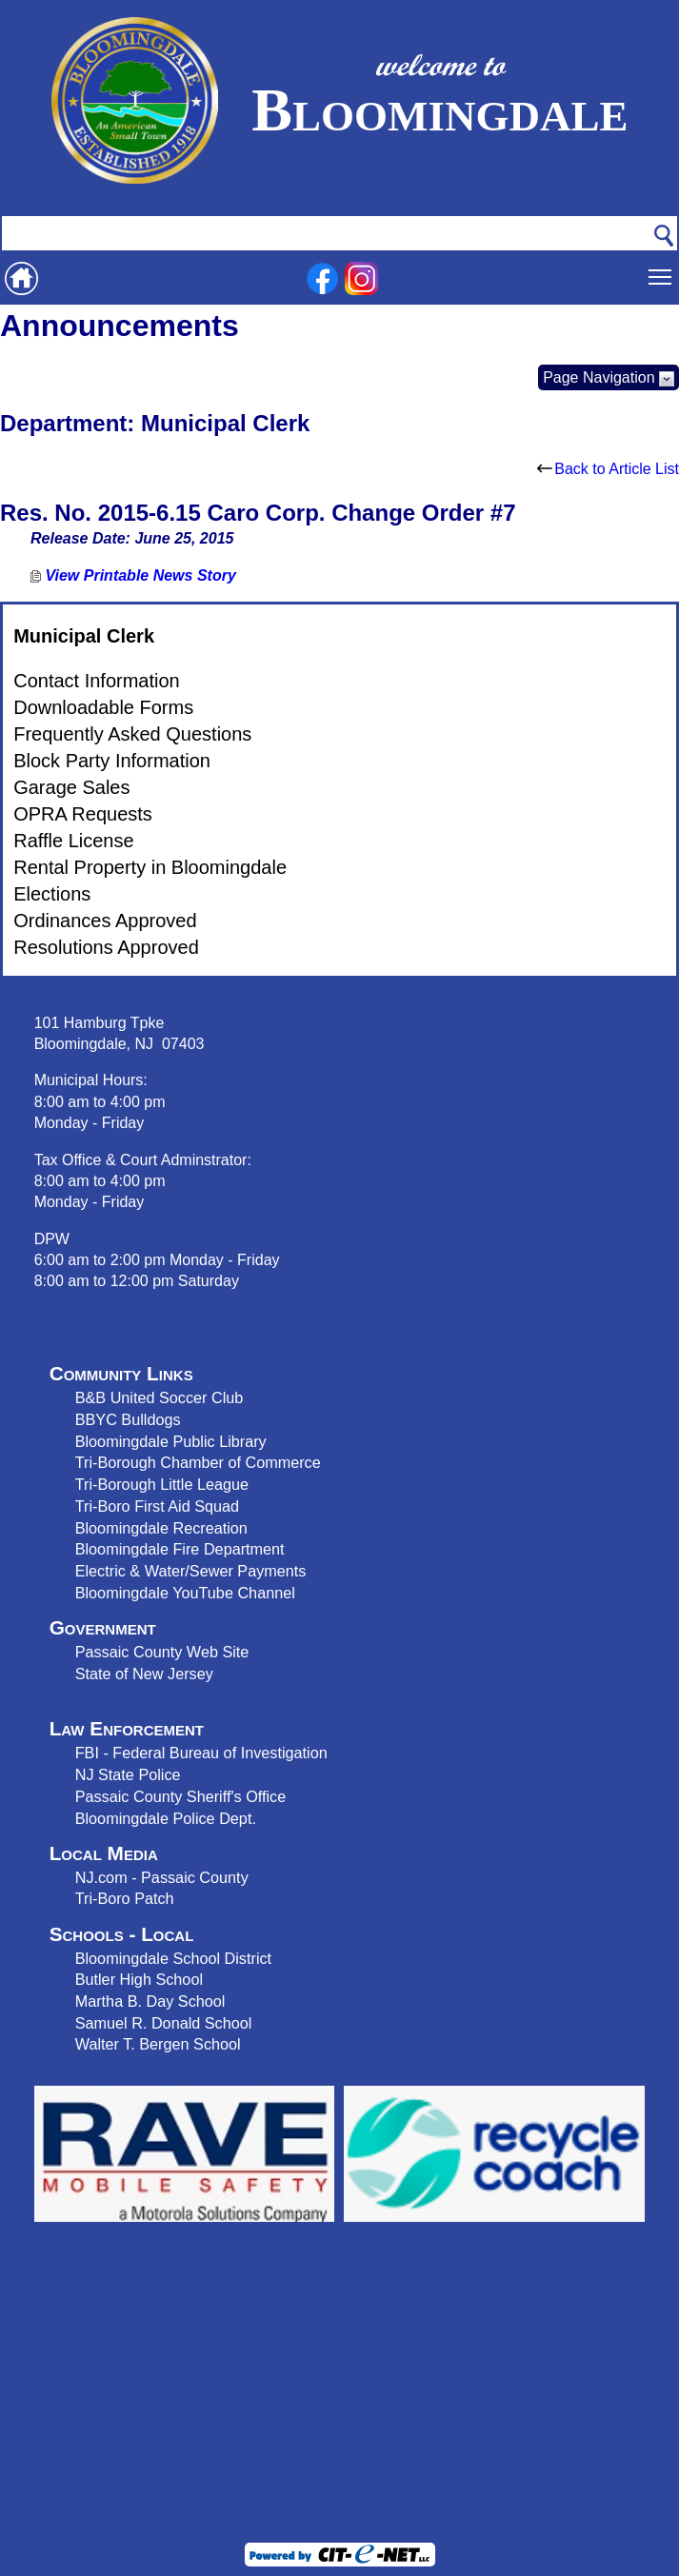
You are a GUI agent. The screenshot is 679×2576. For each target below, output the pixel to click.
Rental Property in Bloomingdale (150, 867)
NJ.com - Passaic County (162, 1877)
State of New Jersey (144, 1673)
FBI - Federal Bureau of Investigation (201, 1752)
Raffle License (73, 840)
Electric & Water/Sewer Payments (191, 1570)
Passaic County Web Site (162, 1651)
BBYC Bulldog (124, 1419)
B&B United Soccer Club (159, 1397)
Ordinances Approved (104, 920)
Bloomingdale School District (173, 1958)
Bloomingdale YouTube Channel (185, 1592)
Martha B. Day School (150, 2001)
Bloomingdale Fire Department (180, 1548)
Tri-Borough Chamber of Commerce (198, 1462)
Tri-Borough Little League (162, 1484)
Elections (51, 893)
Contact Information (96, 680)
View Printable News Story (133, 575)
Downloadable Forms (103, 707)
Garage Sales (71, 787)
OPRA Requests (82, 813)
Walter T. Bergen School (158, 2043)
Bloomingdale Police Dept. (165, 1818)
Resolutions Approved (106, 947)
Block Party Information (111, 760)
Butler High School (139, 1979)
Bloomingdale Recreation (161, 1527)
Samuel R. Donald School (163, 2022)
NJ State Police (128, 1774)
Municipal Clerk (83, 635)
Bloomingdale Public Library (171, 1441)
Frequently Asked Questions (132, 733)
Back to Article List (608, 469)
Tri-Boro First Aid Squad (157, 1506)
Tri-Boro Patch (124, 1898)
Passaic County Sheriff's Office (181, 1796)
